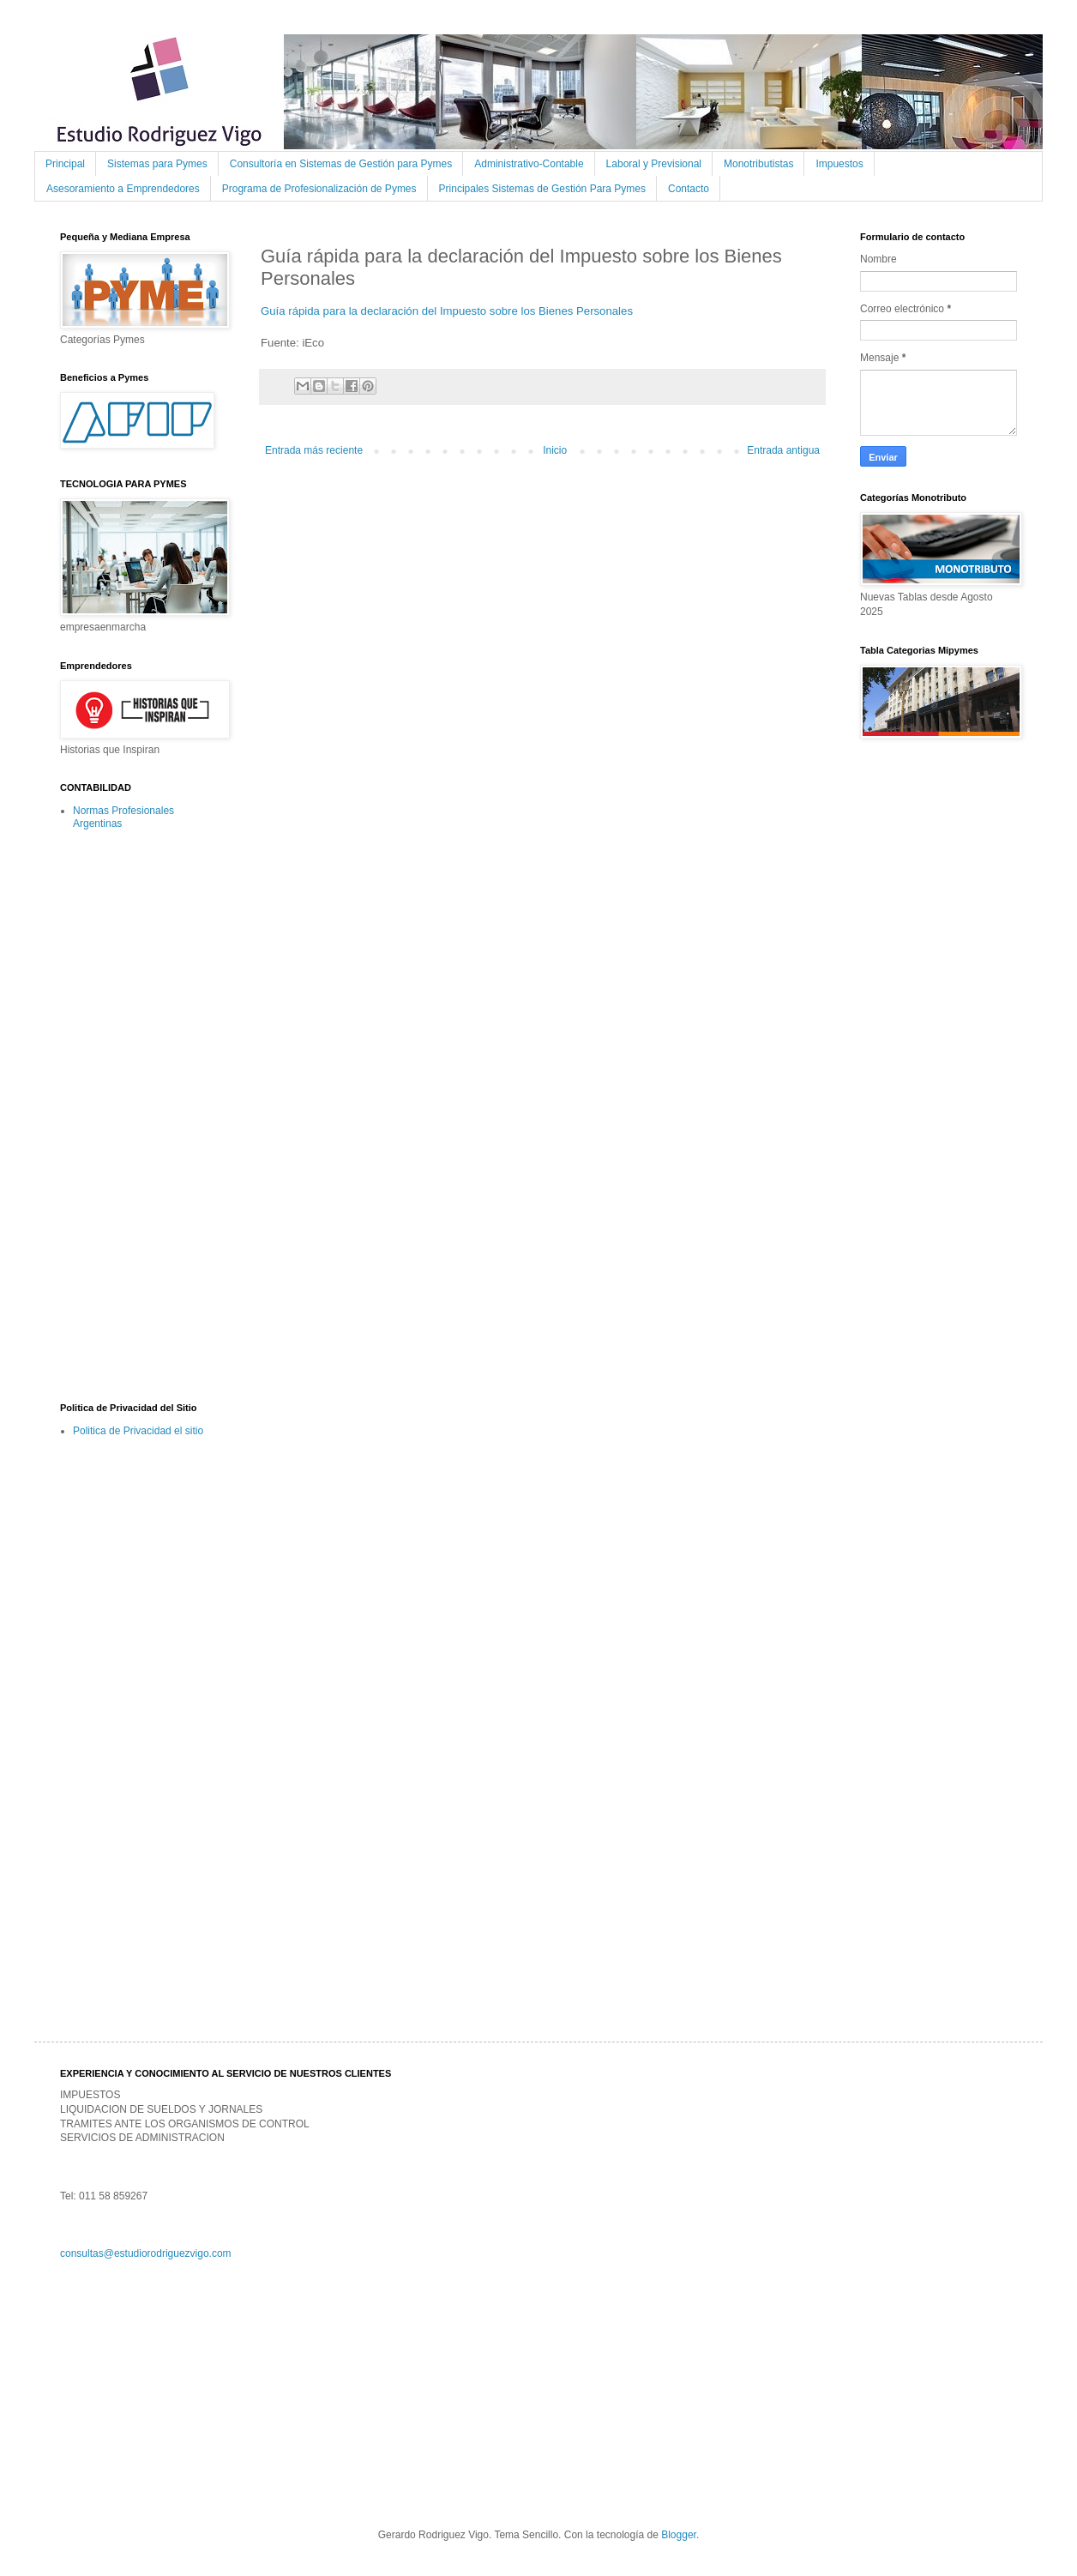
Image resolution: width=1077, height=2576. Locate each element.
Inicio (555, 450)
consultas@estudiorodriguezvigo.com (146, 2253)
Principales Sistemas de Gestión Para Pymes (542, 189)
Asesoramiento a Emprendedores (123, 189)
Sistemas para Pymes (157, 164)
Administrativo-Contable (528, 164)
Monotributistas (758, 164)
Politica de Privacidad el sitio (138, 1431)
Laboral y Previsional (653, 164)
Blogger (678, 2535)
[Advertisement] (128, 1115)
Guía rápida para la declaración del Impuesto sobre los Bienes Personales (447, 311)
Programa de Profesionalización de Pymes (319, 189)
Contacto (688, 189)
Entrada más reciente (314, 450)
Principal (65, 164)
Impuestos (839, 164)
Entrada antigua (783, 450)
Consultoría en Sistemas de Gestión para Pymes (341, 164)
